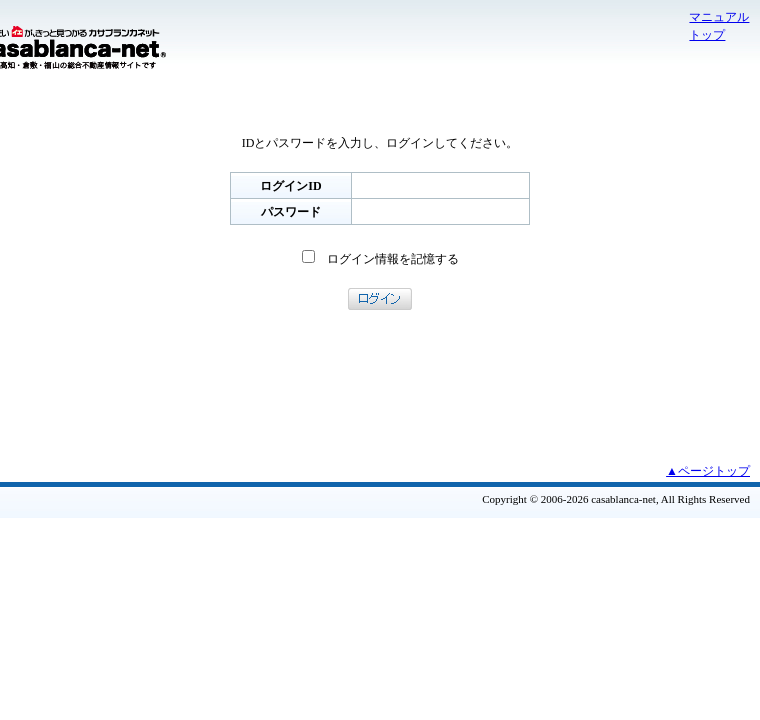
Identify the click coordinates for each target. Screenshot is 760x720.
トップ (707, 35)
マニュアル (719, 17)
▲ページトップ (708, 471)
